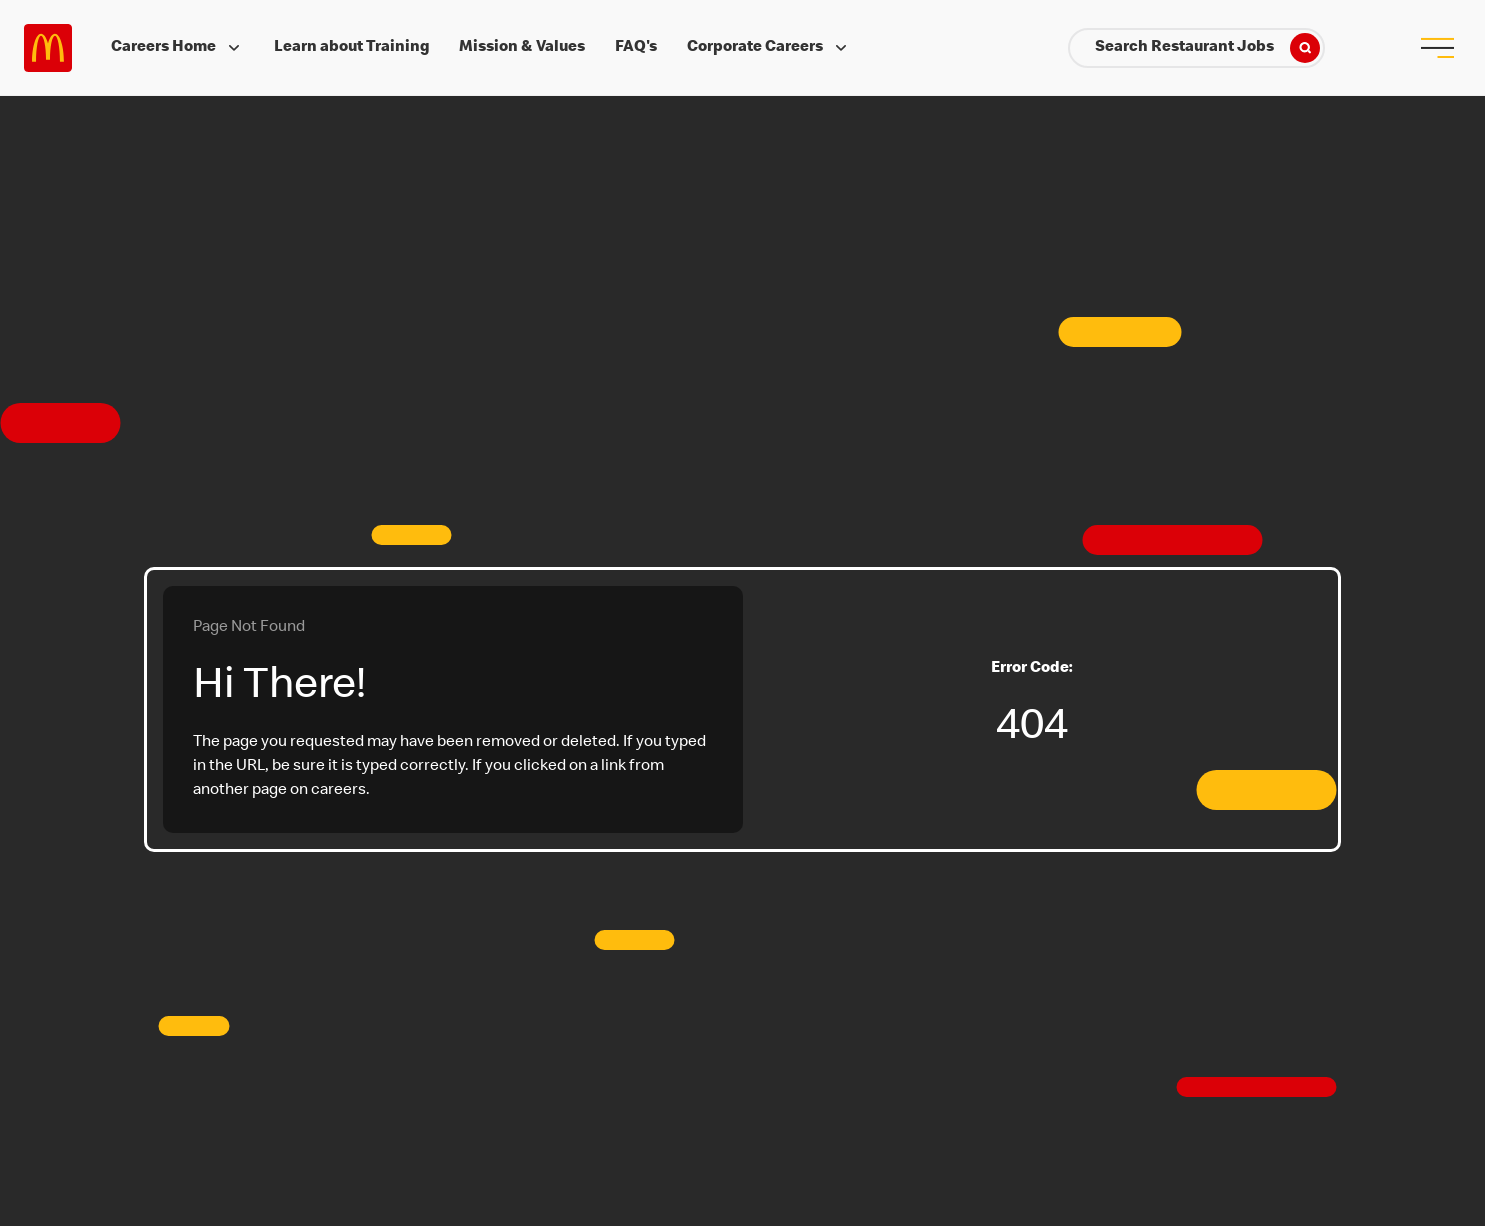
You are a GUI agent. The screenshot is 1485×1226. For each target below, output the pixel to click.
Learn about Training (352, 48)
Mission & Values (522, 48)
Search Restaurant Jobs (1207, 48)
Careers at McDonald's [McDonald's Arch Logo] (48, 48)
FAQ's (636, 48)
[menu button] (1437, 48)
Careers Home (177, 48)
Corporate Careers (769, 48)
